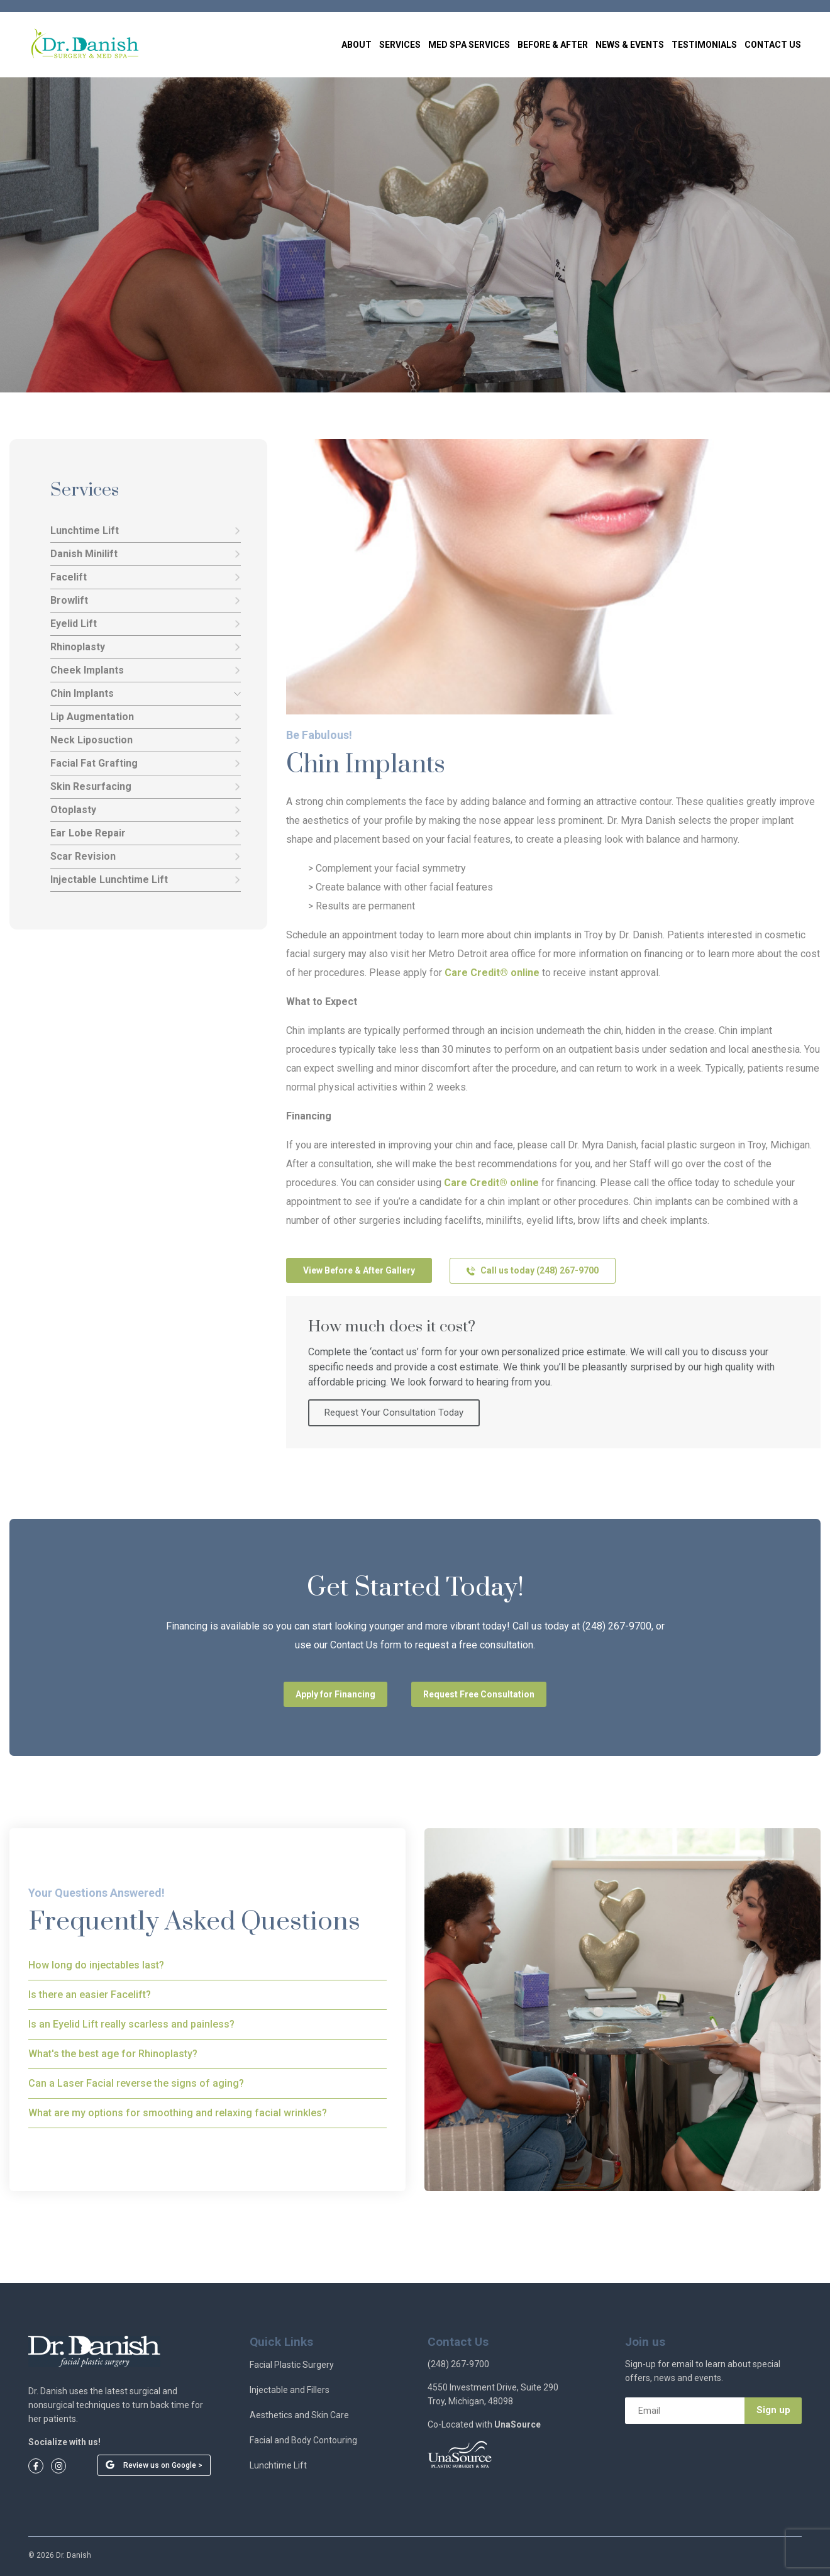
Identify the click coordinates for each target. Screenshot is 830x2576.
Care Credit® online (492, 973)
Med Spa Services (469, 45)
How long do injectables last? (96, 1965)
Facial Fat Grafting (145, 763)
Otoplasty (145, 810)
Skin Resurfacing (145, 786)
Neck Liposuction (145, 740)
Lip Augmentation (145, 717)
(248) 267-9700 (458, 2364)
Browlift (145, 600)
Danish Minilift (145, 554)
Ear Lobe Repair (145, 833)
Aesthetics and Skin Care (299, 2415)
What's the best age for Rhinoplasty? (112, 2054)
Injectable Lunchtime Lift (145, 880)
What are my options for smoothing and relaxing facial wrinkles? (177, 2113)
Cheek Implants (145, 670)
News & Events (629, 45)
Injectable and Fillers (289, 2390)
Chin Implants (145, 693)
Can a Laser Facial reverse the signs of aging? (136, 2083)
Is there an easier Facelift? (89, 1995)
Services (400, 45)
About (356, 45)
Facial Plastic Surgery (292, 2365)
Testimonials (704, 45)
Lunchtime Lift (145, 530)
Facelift (145, 577)
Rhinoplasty (145, 647)
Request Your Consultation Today (393, 1412)
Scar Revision (145, 856)
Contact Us (772, 45)
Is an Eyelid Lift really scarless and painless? (131, 2024)
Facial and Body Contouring (303, 2440)
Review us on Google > (162, 2465)
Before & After (552, 45)
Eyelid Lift (145, 624)
